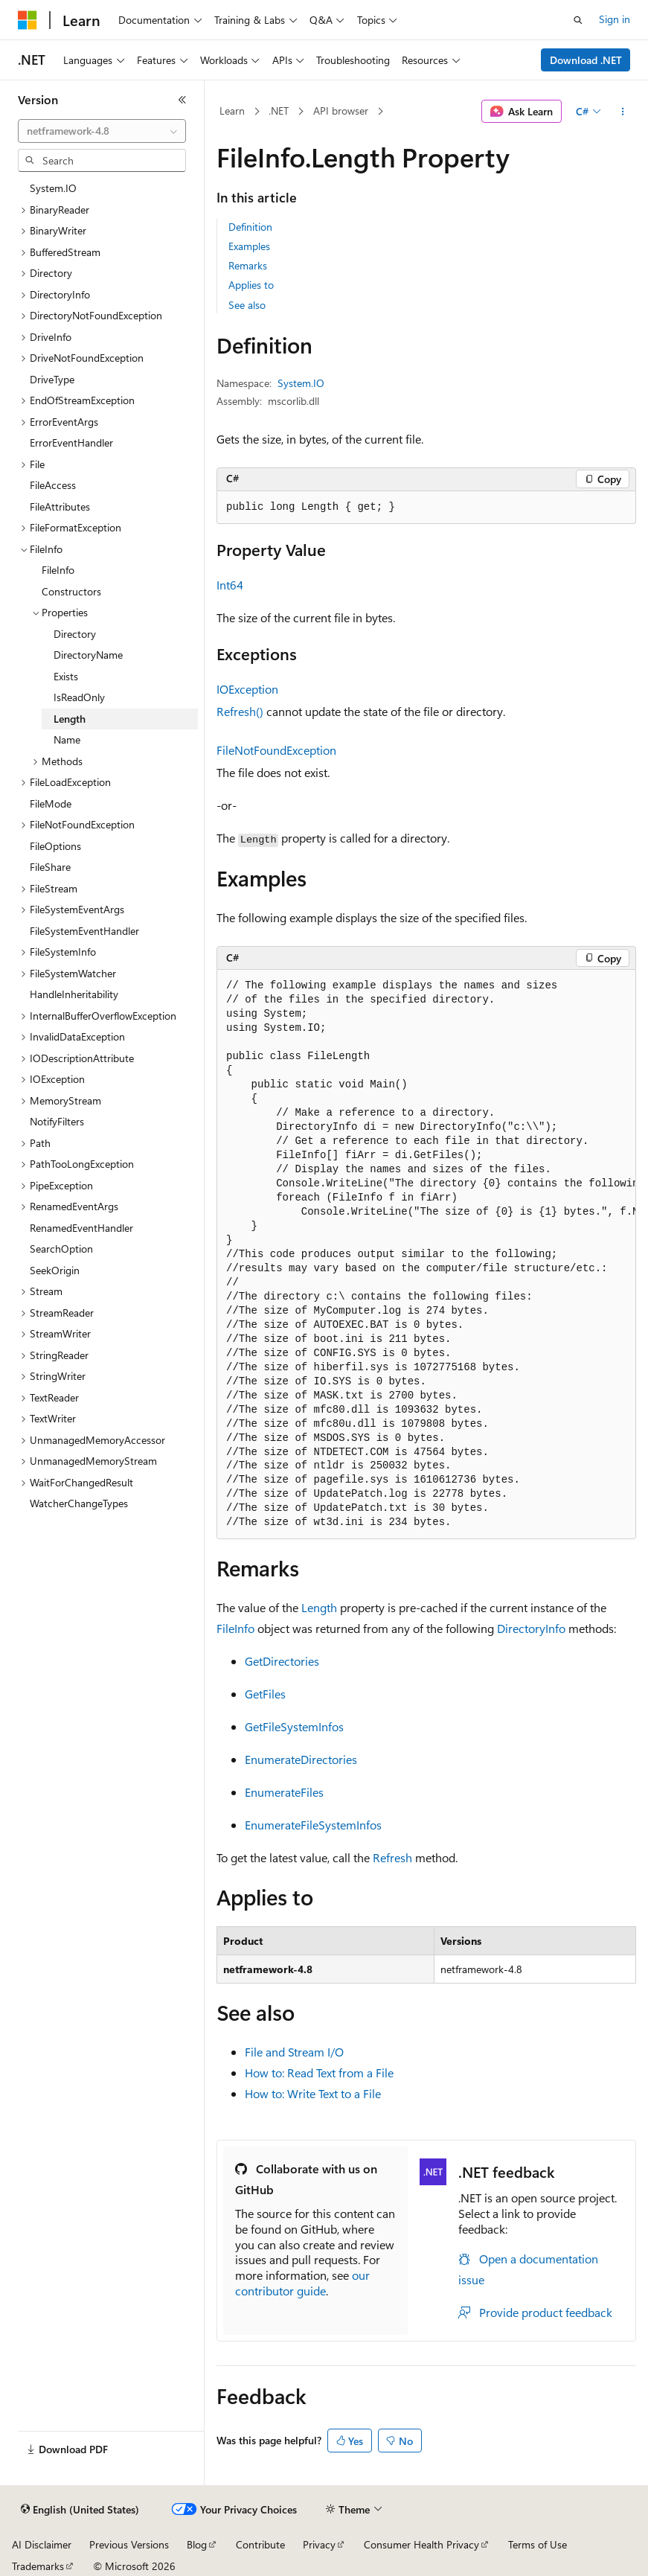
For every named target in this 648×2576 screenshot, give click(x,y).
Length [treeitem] (70, 719)
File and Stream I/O (294, 2051)
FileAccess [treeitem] (53, 485)
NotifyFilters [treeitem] (57, 1121)
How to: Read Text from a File (319, 2072)
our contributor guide (302, 2282)
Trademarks (38, 2566)
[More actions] (623, 112)
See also (247, 305)
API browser (340, 110)
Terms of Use (537, 2544)
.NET (279, 110)
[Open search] (578, 20)
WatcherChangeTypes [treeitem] (79, 1503)
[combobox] (102, 131)
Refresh (392, 1857)
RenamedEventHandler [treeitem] (81, 1228)
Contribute (260, 2544)
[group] (426, 1254)
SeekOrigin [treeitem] (55, 1270)
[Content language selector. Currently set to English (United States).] (80, 2510)
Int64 (229, 584)
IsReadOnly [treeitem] (79, 697)
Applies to (251, 285)
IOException (247, 689)
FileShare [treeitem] (50, 867)
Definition (250, 227)
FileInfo (235, 1628)
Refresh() (239, 711)
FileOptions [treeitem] (55, 846)
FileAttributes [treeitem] (60, 506)
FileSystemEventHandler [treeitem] (84, 931)
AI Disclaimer (41, 2544)
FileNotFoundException (276, 750)
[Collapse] (182, 99)
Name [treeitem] (67, 739)
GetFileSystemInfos (294, 1726)
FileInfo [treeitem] (58, 570)
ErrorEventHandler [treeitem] (71, 442)
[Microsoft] (27, 20)
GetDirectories (282, 1661)
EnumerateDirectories (301, 1759)
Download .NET (586, 60)
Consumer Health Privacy (421, 2544)
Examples (249, 246)
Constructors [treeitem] (71, 591)
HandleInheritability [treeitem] (74, 994)
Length (319, 1607)
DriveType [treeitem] (52, 379)
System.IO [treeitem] (53, 188)
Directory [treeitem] (75, 634)
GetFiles (265, 1693)
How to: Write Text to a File (313, 2093)
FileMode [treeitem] (50, 803)
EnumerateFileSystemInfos (313, 1824)
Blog (197, 2544)
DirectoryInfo (531, 1628)
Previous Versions (129, 2544)
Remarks (247, 265)
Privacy (319, 2544)
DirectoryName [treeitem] (88, 655)
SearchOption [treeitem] (61, 1248)
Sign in (614, 19)
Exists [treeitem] (66, 676)
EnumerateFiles (284, 1792)
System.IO (301, 383)
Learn (232, 110)
